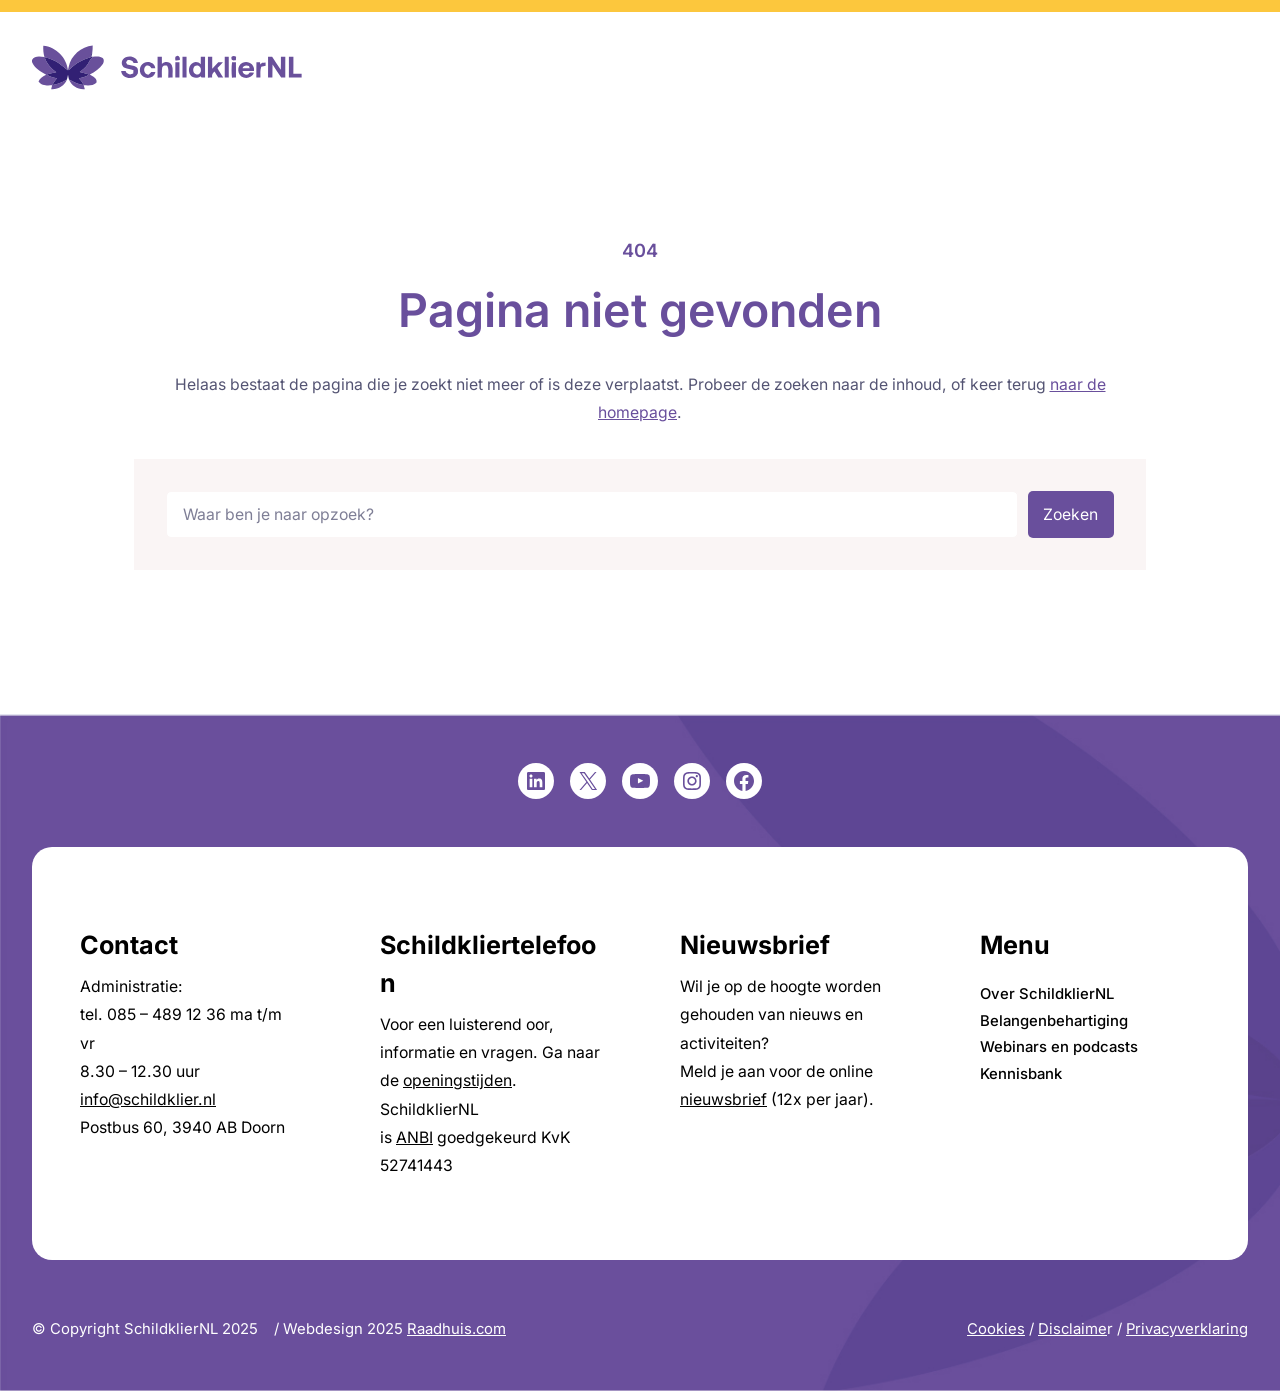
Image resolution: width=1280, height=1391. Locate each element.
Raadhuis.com (456, 1329)
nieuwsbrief (723, 1099)
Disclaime (1072, 1329)
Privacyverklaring (1187, 1329)
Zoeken (1070, 514)
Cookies (996, 1329)
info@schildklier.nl (148, 1099)
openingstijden (457, 1080)
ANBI (414, 1137)
